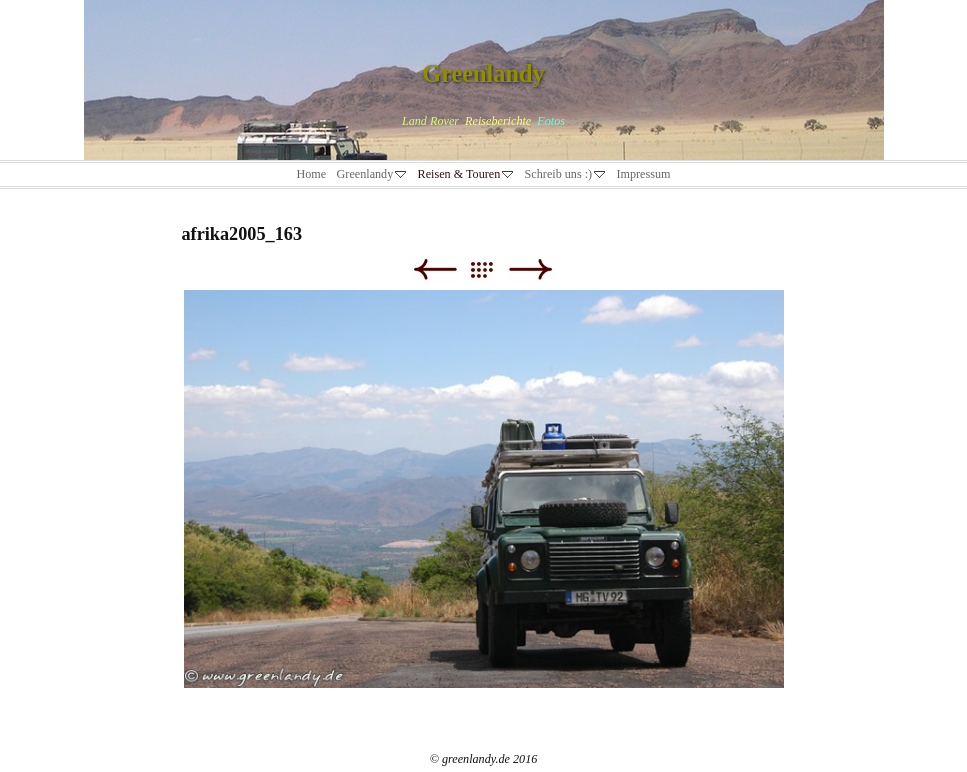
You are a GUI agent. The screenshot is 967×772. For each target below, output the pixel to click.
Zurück (434, 269)
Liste (491, 269)
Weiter (530, 269)
